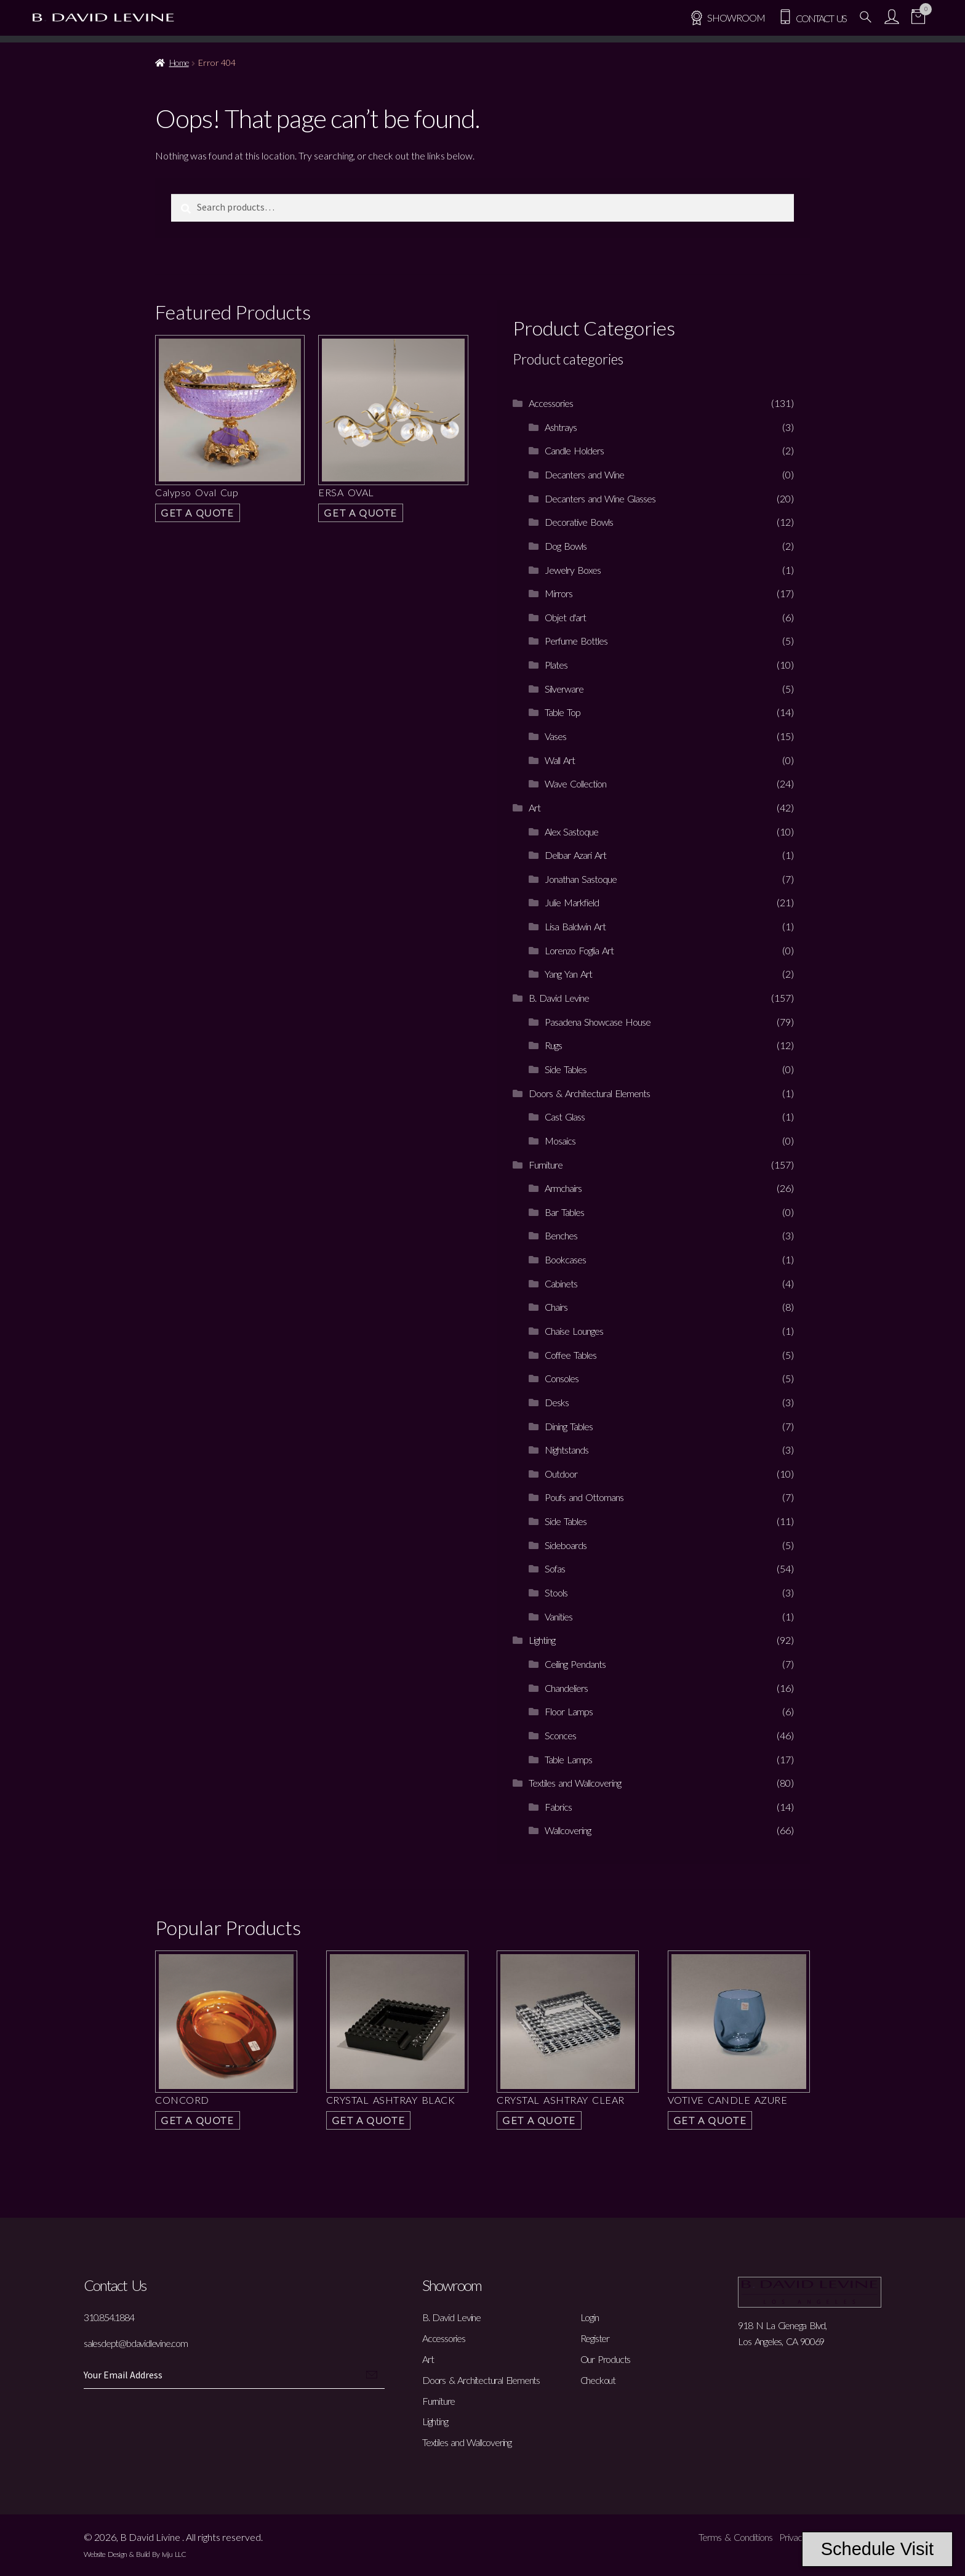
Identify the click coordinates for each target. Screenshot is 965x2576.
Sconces (560, 1735)
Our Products (605, 2359)
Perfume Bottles (576, 640)
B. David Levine (559, 998)
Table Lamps (568, 1759)
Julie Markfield (572, 902)
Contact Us (812, 18)
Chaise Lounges (574, 1331)
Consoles (562, 1378)
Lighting (542, 1640)
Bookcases (565, 1259)
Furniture (546, 1164)
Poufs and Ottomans (584, 1497)
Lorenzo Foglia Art (579, 950)
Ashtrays (561, 427)
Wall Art (560, 760)
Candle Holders (574, 450)
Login (589, 2317)
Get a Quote (197, 512)
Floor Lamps (569, 1711)
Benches (561, 1235)
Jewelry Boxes (573, 570)
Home (179, 62)
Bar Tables (564, 1212)
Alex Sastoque (571, 831)
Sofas (555, 1568)
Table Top (562, 712)
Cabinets (561, 1283)
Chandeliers (566, 1688)
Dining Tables (569, 1426)
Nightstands (566, 1449)
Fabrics (558, 1807)
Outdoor (561, 1473)
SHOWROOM (727, 17)
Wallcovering (568, 1830)
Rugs (553, 1045)
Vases (555, 736)
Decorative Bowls (579, 522)
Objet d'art (565, 617)
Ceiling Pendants (575, 1664)
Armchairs (563, 1188)
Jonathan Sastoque (581, 879)
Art (534, 807)
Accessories (551, 403)
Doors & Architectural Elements (589, 1093)
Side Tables (566, 1069)
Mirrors (558, 593)
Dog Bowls (566, 546)
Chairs (556, 1307)
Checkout (597, 2380)
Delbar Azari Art (575, 855)
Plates (556, 664)
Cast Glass (565, 1116)
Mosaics (560, 1140)
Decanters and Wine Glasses (600, 498)
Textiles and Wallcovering (575, 1783)
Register (594, 2338)
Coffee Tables (570, 1355)
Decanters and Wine (584, 474)
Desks (557, 1402)
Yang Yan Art (568, 974)
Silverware (564, 688)
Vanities (558, 1616)
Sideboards (566, 1545)
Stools (556, 1592)
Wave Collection (575, 783)
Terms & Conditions (735, 2537)
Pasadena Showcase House (598, 1022)
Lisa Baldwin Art (575, 926)
